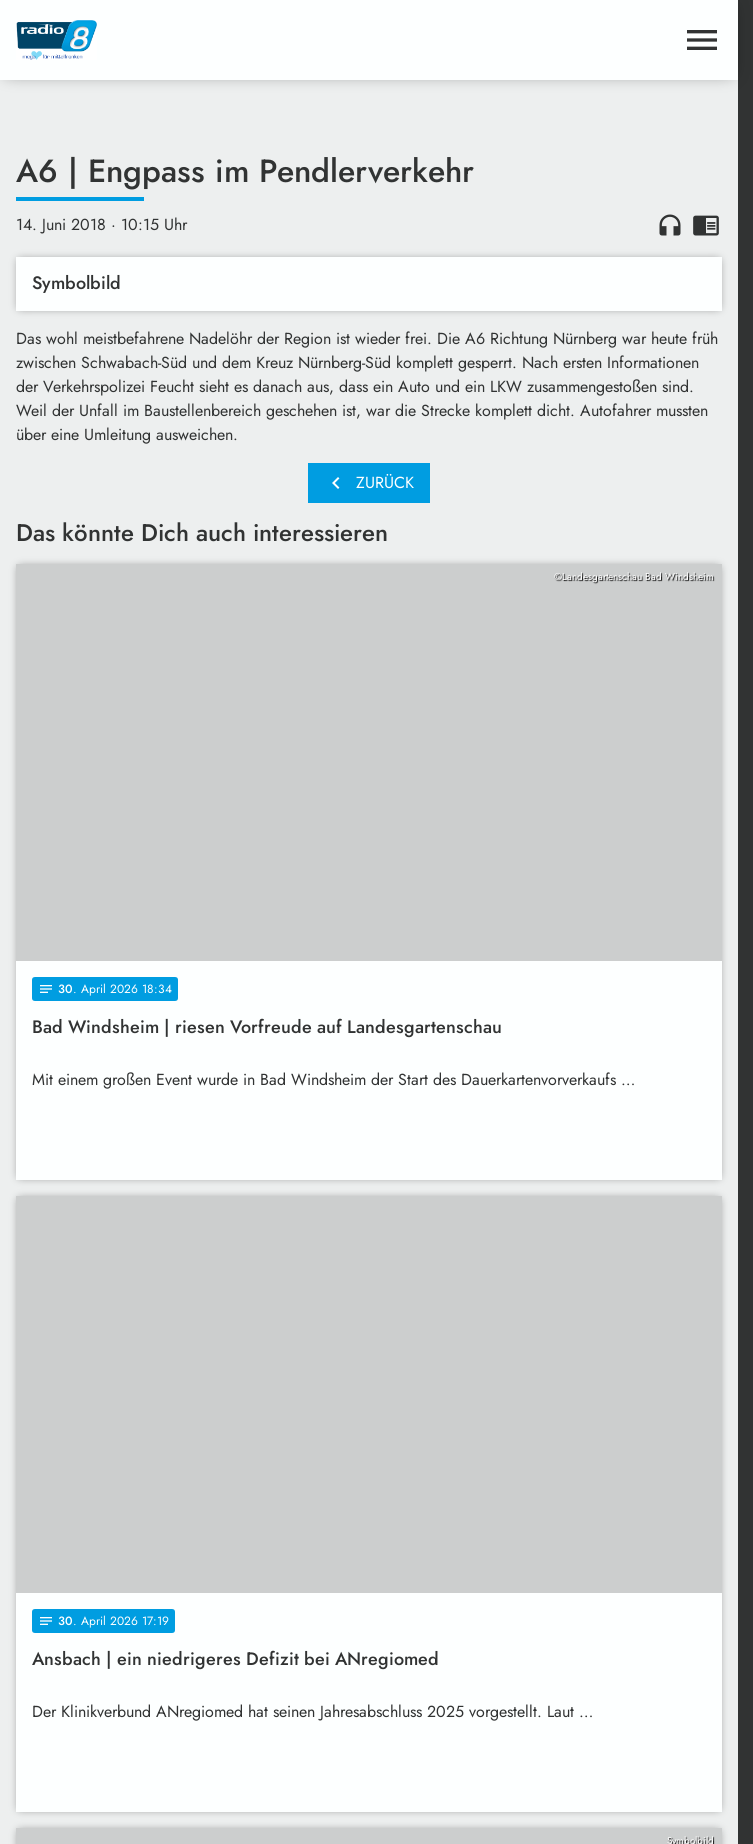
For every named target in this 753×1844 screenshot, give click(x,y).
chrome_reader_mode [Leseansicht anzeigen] (706, 225)
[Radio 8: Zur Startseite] (192, 40)
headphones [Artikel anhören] (670, 225)
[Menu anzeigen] (702, 40)
